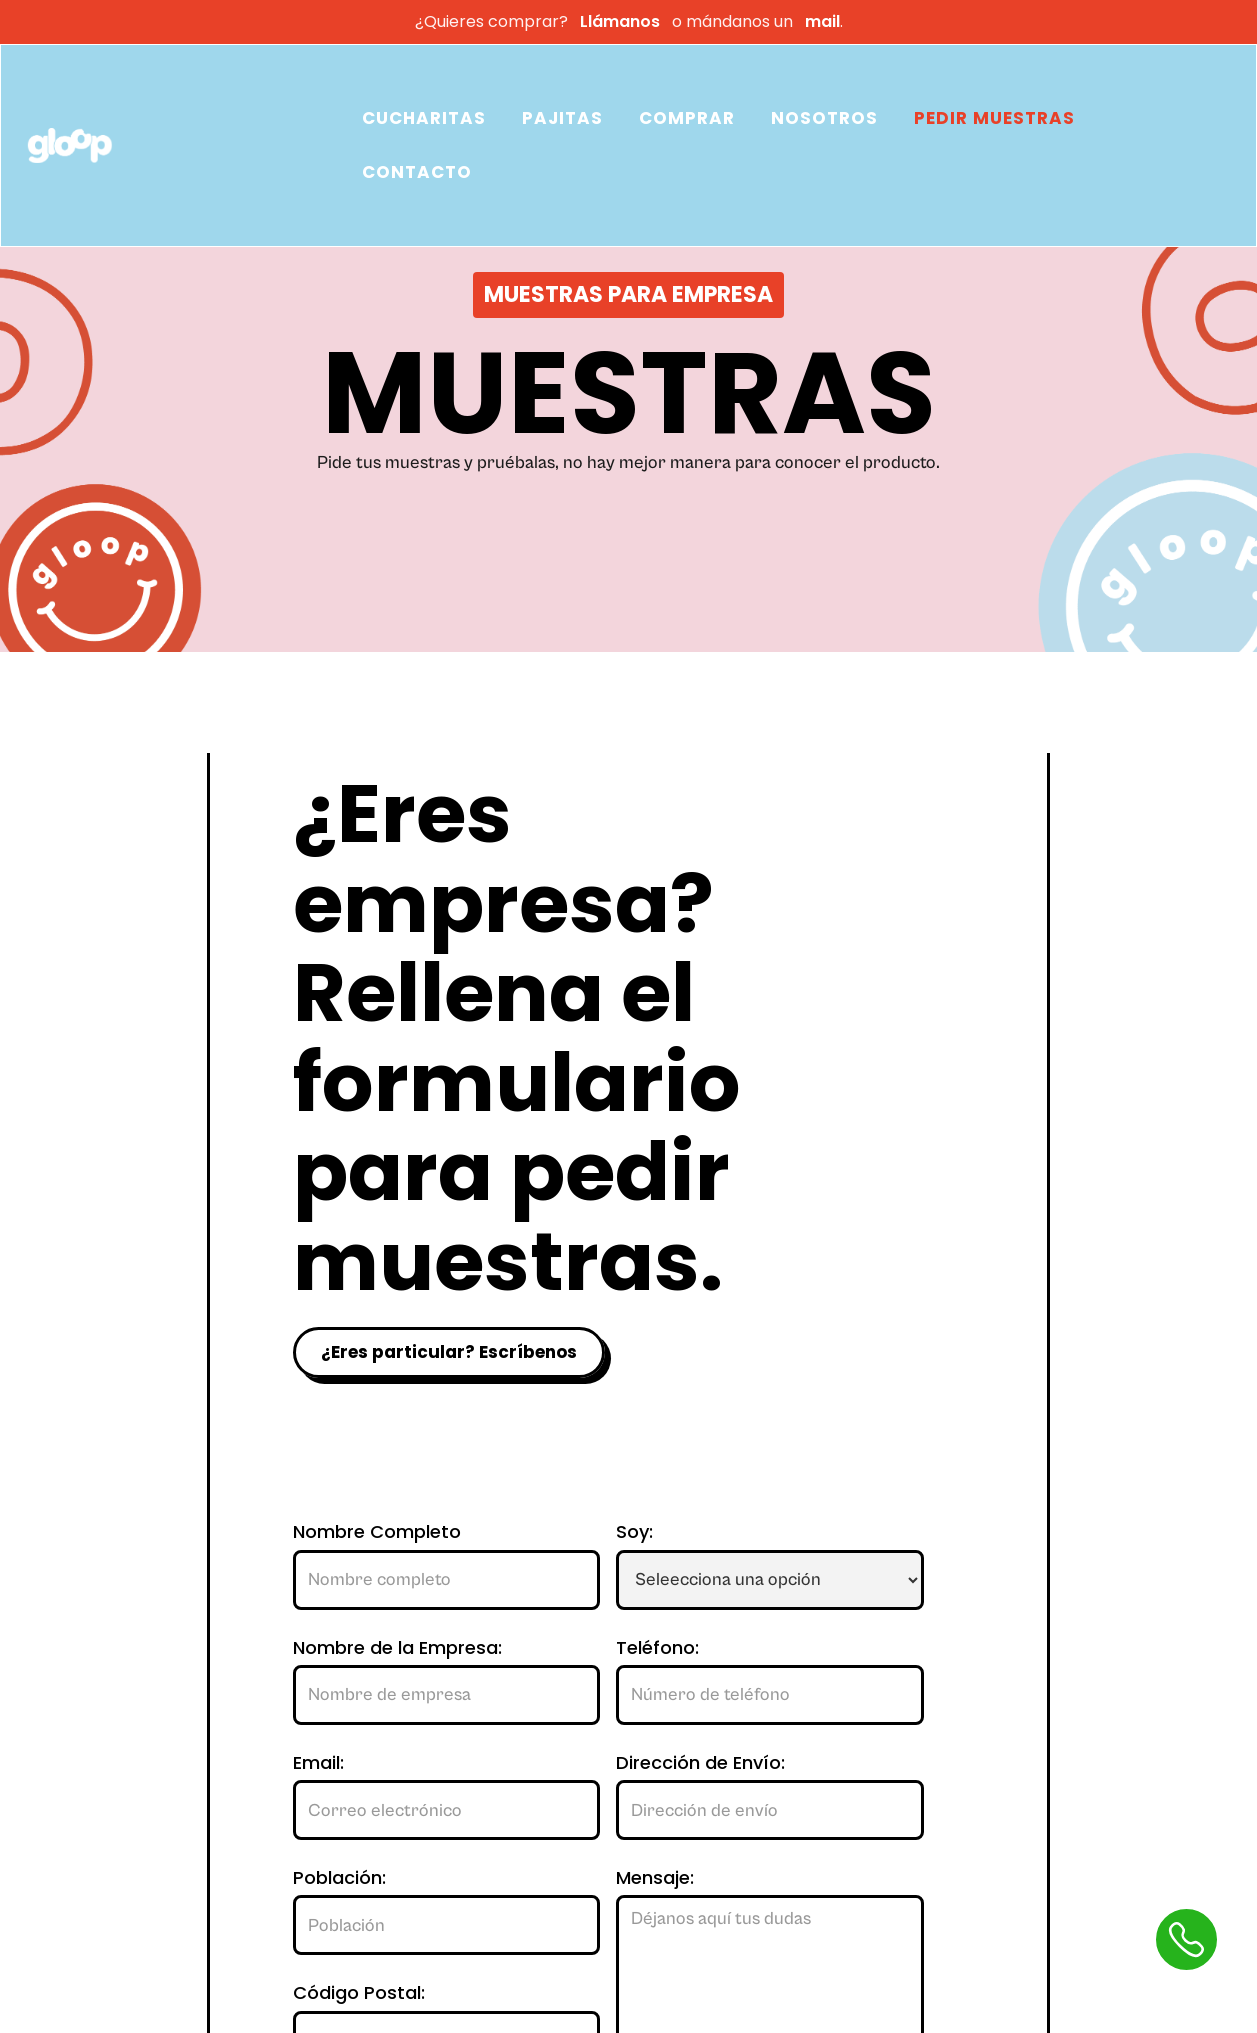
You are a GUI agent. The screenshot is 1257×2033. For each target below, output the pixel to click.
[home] (183, 146)
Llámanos (620, 21)
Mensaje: (655, 1878)
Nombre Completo (377, 1532)
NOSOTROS (824, 118)
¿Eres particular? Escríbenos (449, 1352)
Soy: (634, 1532)
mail (818, 21)
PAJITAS (562, 118)
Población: (339, 1878)
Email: (318, 1763)
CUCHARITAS (424, 118)
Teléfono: (657, 1648)
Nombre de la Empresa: (397, 1648)
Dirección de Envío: (700, 1763)
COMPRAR (687, 118)
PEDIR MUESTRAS (994, 118)
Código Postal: (359, 1993)
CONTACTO (417, 172)
